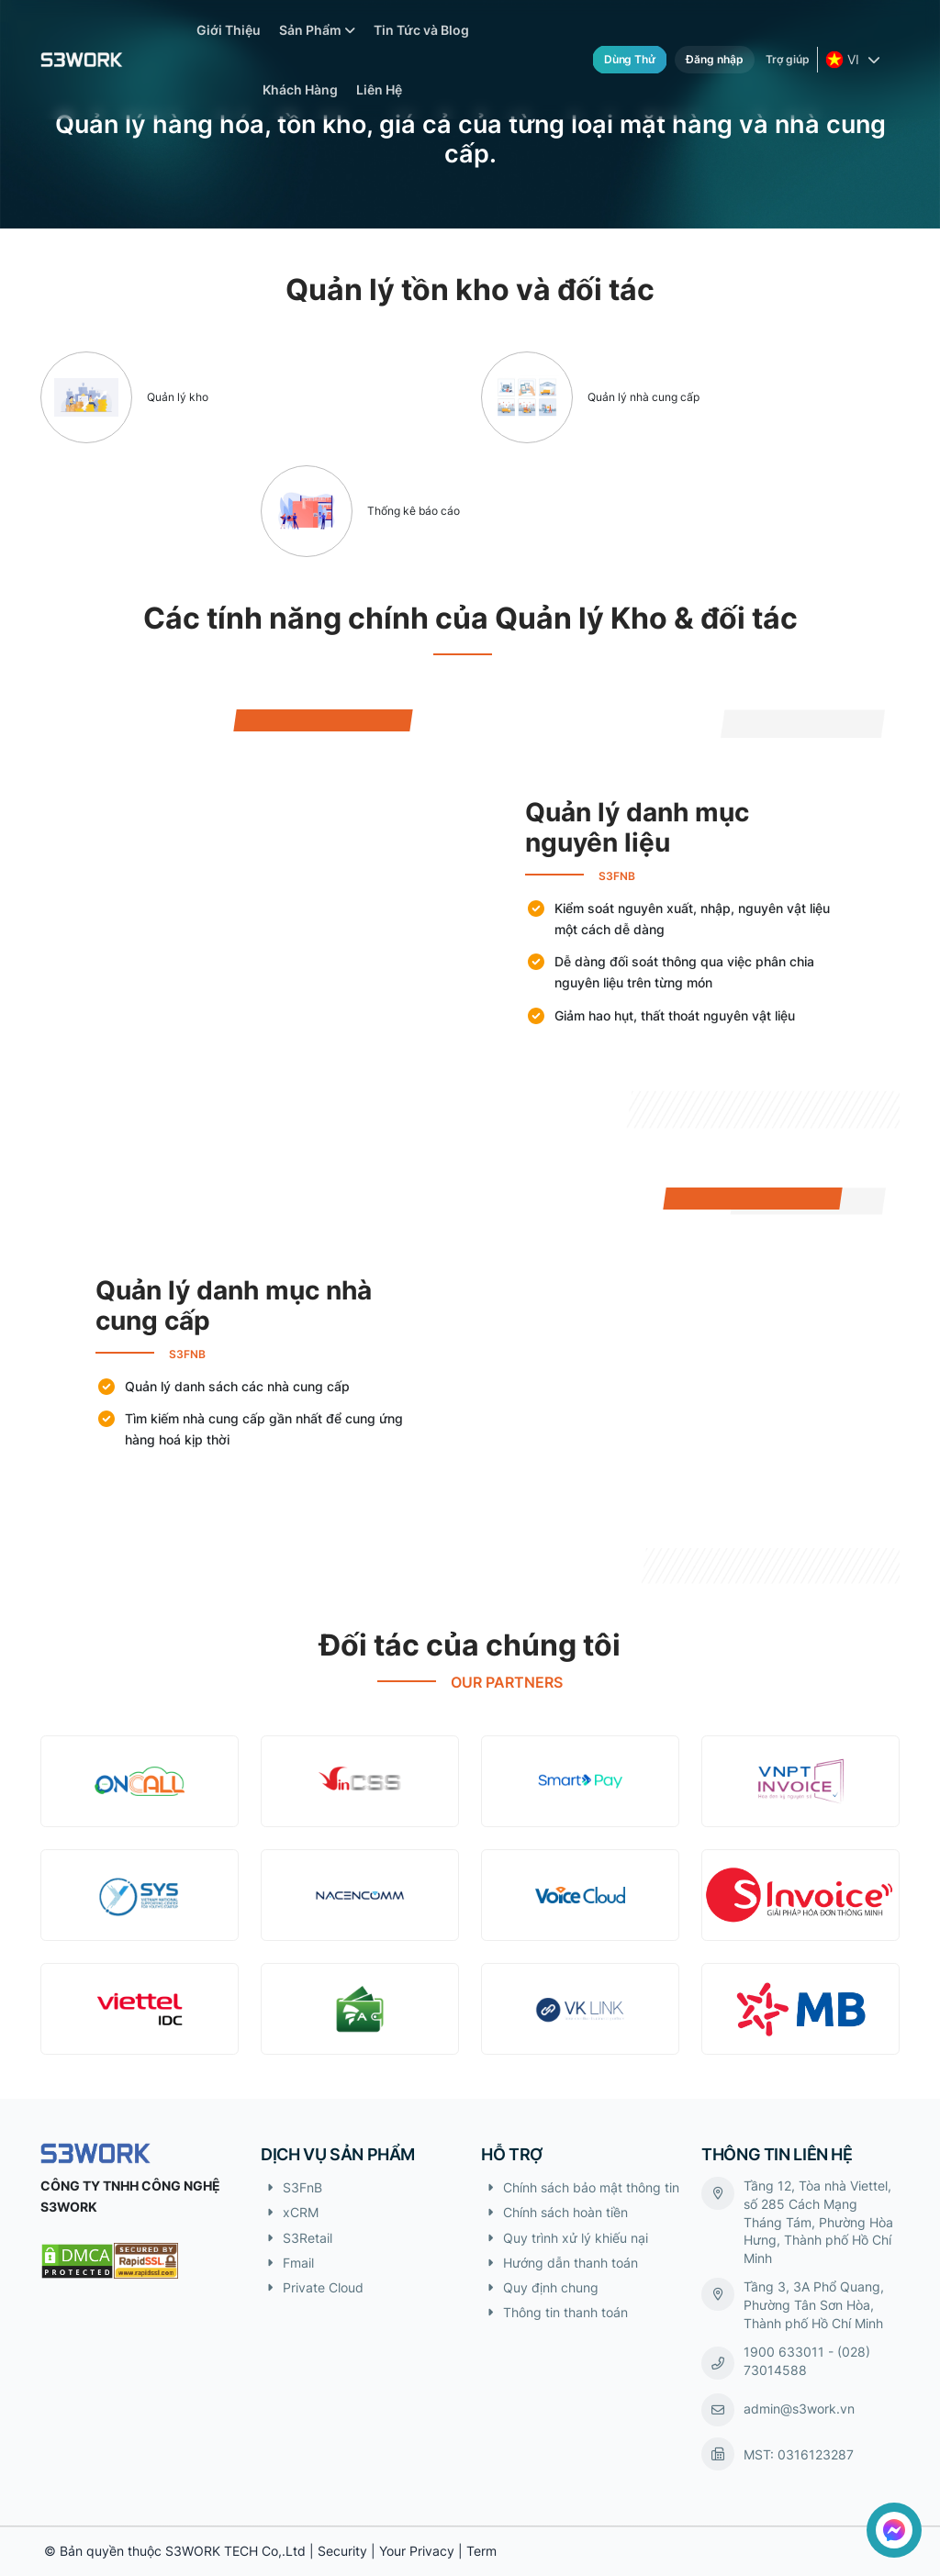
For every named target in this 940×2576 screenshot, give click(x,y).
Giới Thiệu (228, 30)
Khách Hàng (300, 89)
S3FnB (302, 2187)
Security (342, 2551)
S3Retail (307, 2238)
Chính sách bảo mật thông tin (591, 2187)
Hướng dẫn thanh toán (570, 2262)
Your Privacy (416, 2551)
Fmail (298, 2262)
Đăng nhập (715, 59)
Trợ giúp (788, 59)
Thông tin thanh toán (565, 2312)
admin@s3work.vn (799, 2408)
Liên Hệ (379, 89)
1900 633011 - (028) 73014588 (807, 2361)
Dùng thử (629, 59)
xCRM (301, 2212)
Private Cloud (323, 2287)
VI (844, 59)
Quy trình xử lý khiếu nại (575, 2238)
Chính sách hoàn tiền (565, 2212)
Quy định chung (551, 2287)
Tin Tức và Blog (421, 30)
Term (481, 2551)
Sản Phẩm (317, 30)
